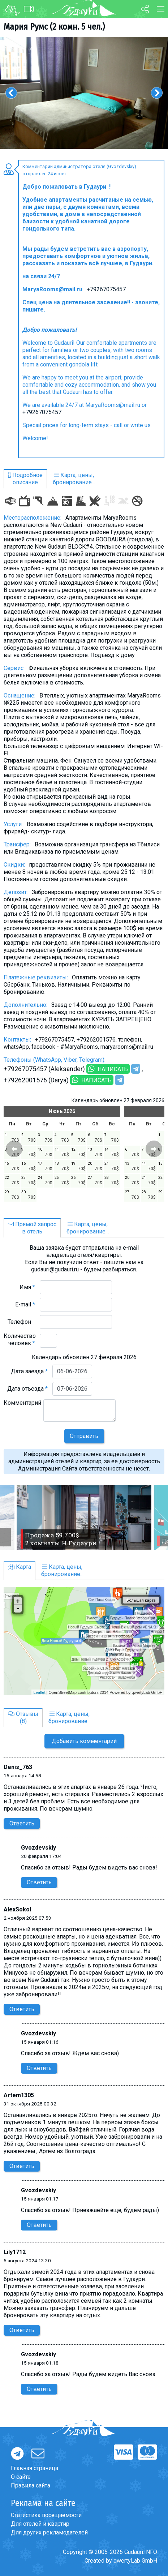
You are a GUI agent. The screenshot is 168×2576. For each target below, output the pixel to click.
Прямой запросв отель (32, 1228)
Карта (19, 1566)
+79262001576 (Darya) (36, 1080)
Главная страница (34, 2468)
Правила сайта (30, 2485)
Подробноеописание (25, 479)
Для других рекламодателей (49, 2532)
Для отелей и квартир (40, 2523)
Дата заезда (29, 1371)
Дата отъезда (27, 1388)
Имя (27, 1287)
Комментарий (22, 1406)
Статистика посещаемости (46, 2515)
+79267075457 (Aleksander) (44, 1069)
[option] (84, 93)
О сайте (21, 2476)
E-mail (25, 1304)
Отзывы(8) (23, 1717)
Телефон (21, 1321)
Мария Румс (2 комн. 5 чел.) (54, 27)
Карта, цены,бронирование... (74, 479)
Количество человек (20, 1339)
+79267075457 (106, 289)
